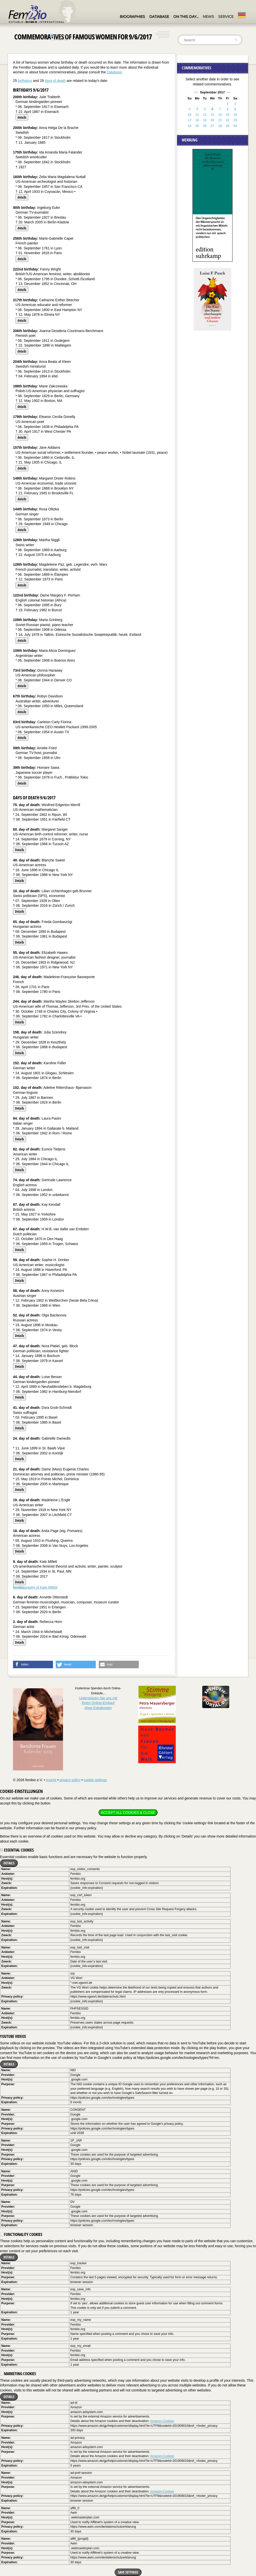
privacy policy (70, 1780)
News (208, 16)
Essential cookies (17, 1850)
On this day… (185, 16)
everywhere (59, 35)
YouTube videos (13, 2036)
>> (228, 92)
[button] (33, 1664)
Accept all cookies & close (128, 1812)
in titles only (59, 39)
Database (159, 16)
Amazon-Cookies (162, 2421)
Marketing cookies (18, 2373)
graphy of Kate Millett (35, 1587)
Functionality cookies (21, 2234)
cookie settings (95, 1780)
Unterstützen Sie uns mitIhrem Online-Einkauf (98, 1703)
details (22, 117)
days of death (55, 81)
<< (196, 92)
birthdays (25, 81)
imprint (51, 1780)
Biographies (132, 16)
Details (19, 849)
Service (226, 16)
